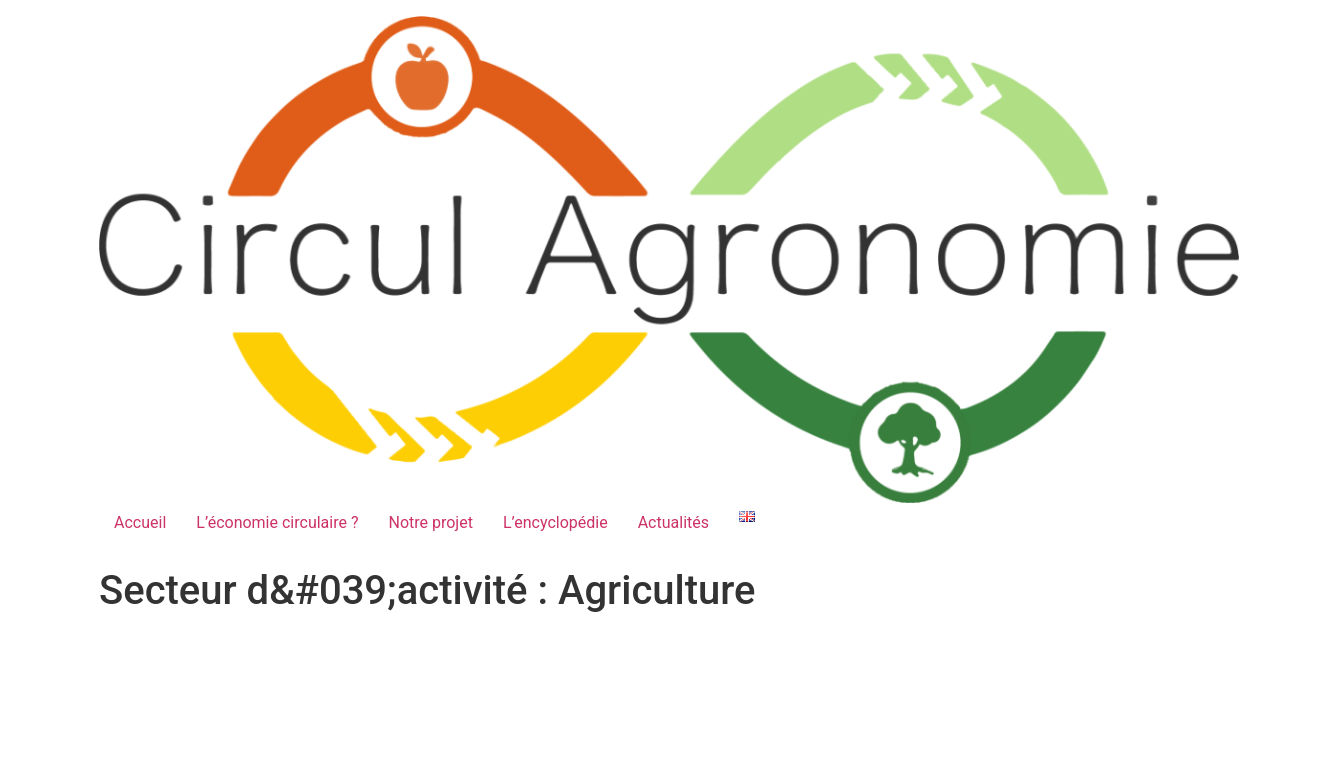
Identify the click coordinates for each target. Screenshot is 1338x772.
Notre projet (430, 522)
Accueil (140, 522)
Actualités (673, 522)
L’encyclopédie (555, 522)
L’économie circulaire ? (277, 522)
